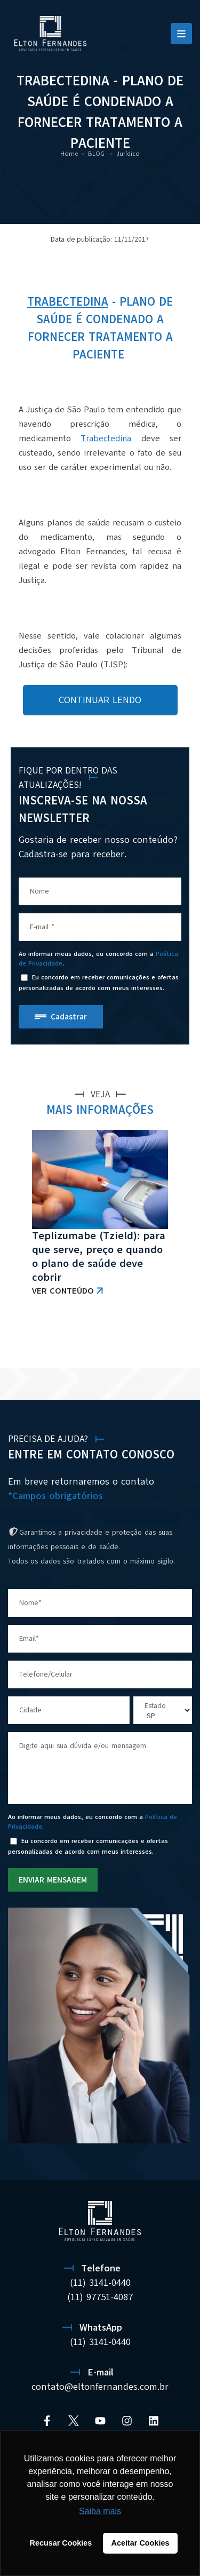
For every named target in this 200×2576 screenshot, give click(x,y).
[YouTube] (100, 2420)
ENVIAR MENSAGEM (53, 1880)
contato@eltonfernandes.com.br (100, 2386)
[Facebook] (47, 2420)
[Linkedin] (153, 2420)
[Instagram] (127, 2420)
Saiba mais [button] (100, 2511)
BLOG (97, 153)
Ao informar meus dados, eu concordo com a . (98, 959)
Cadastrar (69, 1016)
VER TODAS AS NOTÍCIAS (136, 1340)
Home (69, 153)
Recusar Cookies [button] (61, 2543)
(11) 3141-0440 (100, 2282)
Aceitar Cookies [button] (140, 2543)
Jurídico (128, 153)
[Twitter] (73, 2420)
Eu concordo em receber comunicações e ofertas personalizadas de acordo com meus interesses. (99, 983)
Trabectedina (67, 302)
